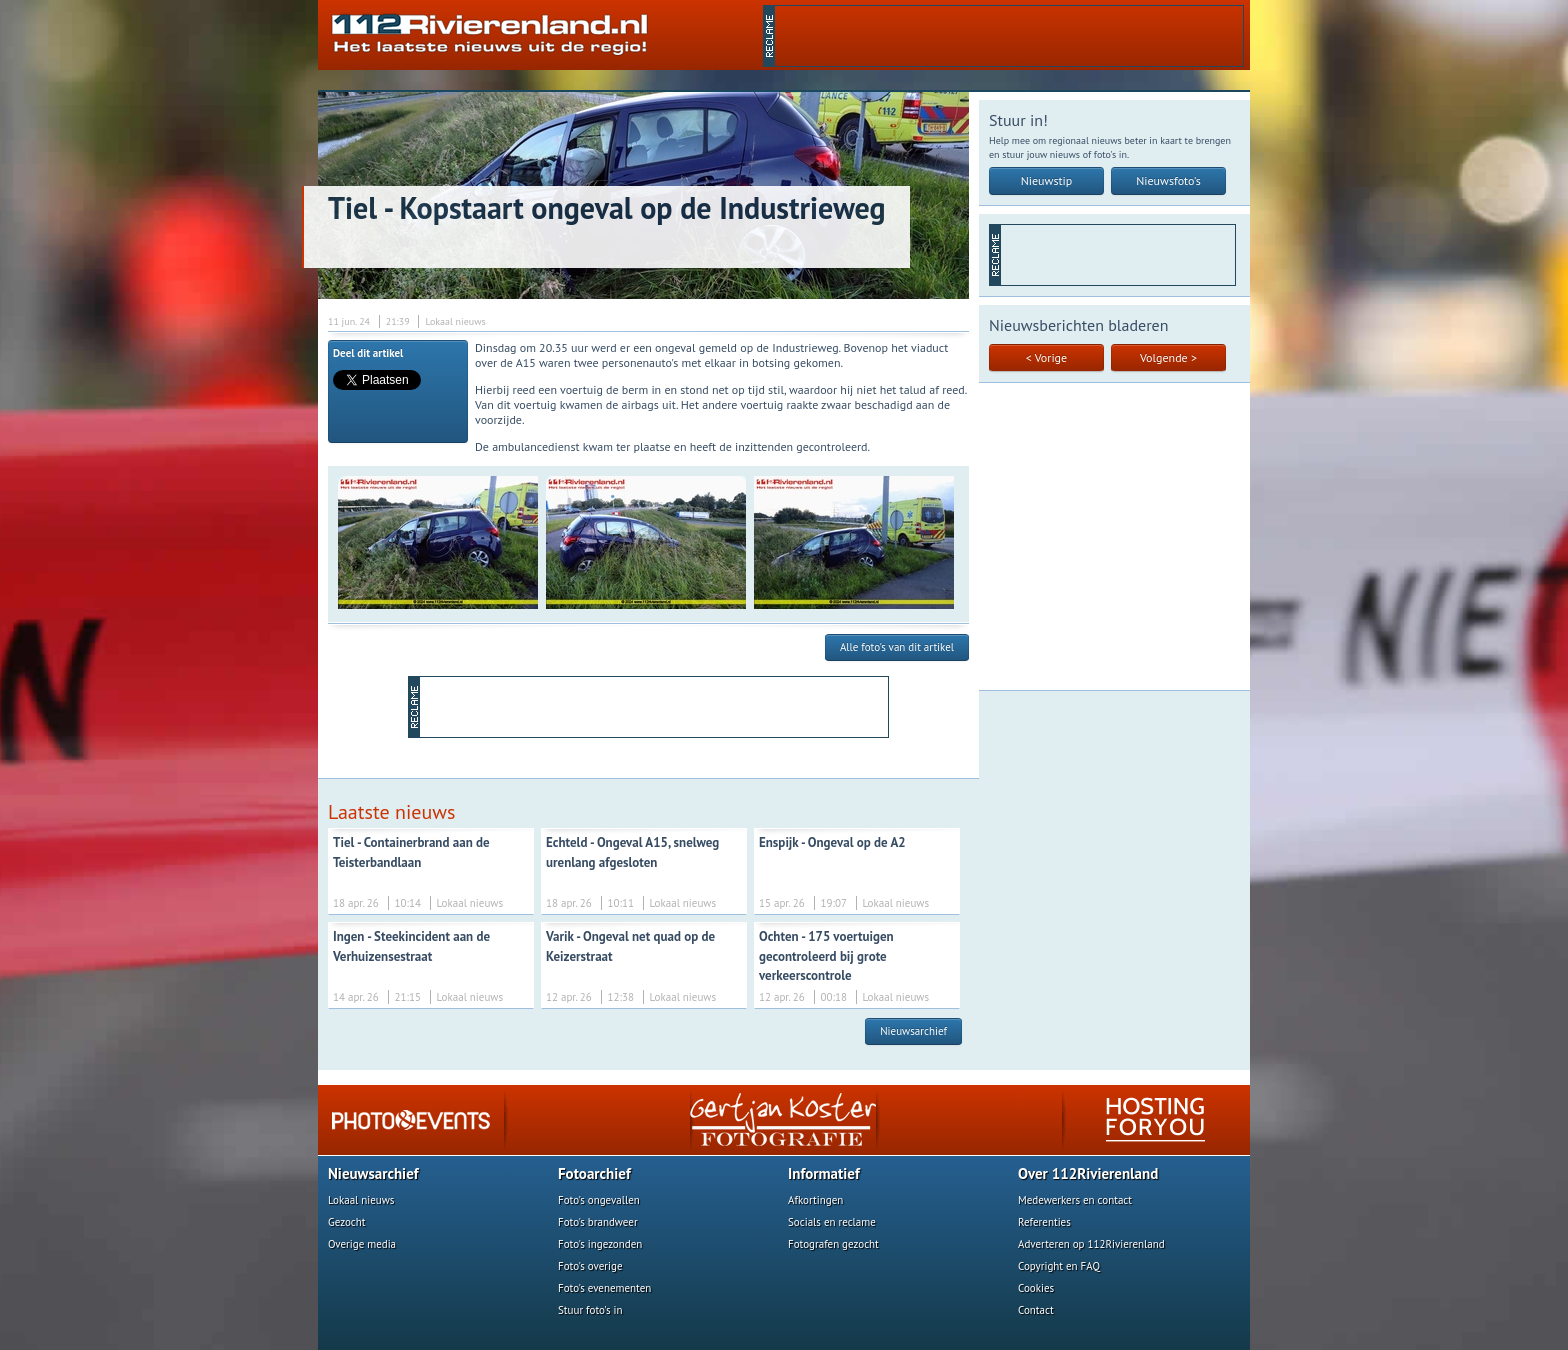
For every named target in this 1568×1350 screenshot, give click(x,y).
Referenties (1044, 1222)
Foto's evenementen (604, 1288)
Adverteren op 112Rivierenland (1091, 1244)
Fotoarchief (594, 1173)
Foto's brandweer (598, 1222)
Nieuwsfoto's (1168, 180)
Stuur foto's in (590, 1310)
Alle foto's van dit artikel (897, 647)
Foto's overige (590, 1266)
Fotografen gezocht (833, 1244)
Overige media (362, 1244)
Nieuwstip (1047, 180)
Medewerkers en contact (1075, 1200)
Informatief (824, 1173)
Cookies (1036, 1288)
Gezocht (347, 1222)
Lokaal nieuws (361, 1200)
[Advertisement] (1009, 36)
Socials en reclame (832, 1222)
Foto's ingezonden (600, 1244)
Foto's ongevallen (599, 1200)
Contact (1036, 1310)
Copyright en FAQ (1059, 1266)
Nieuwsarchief (913, 1031)
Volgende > (1168, 357)
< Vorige (1046, 357)
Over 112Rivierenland (1088, 1173)
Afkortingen (815, 1200)
